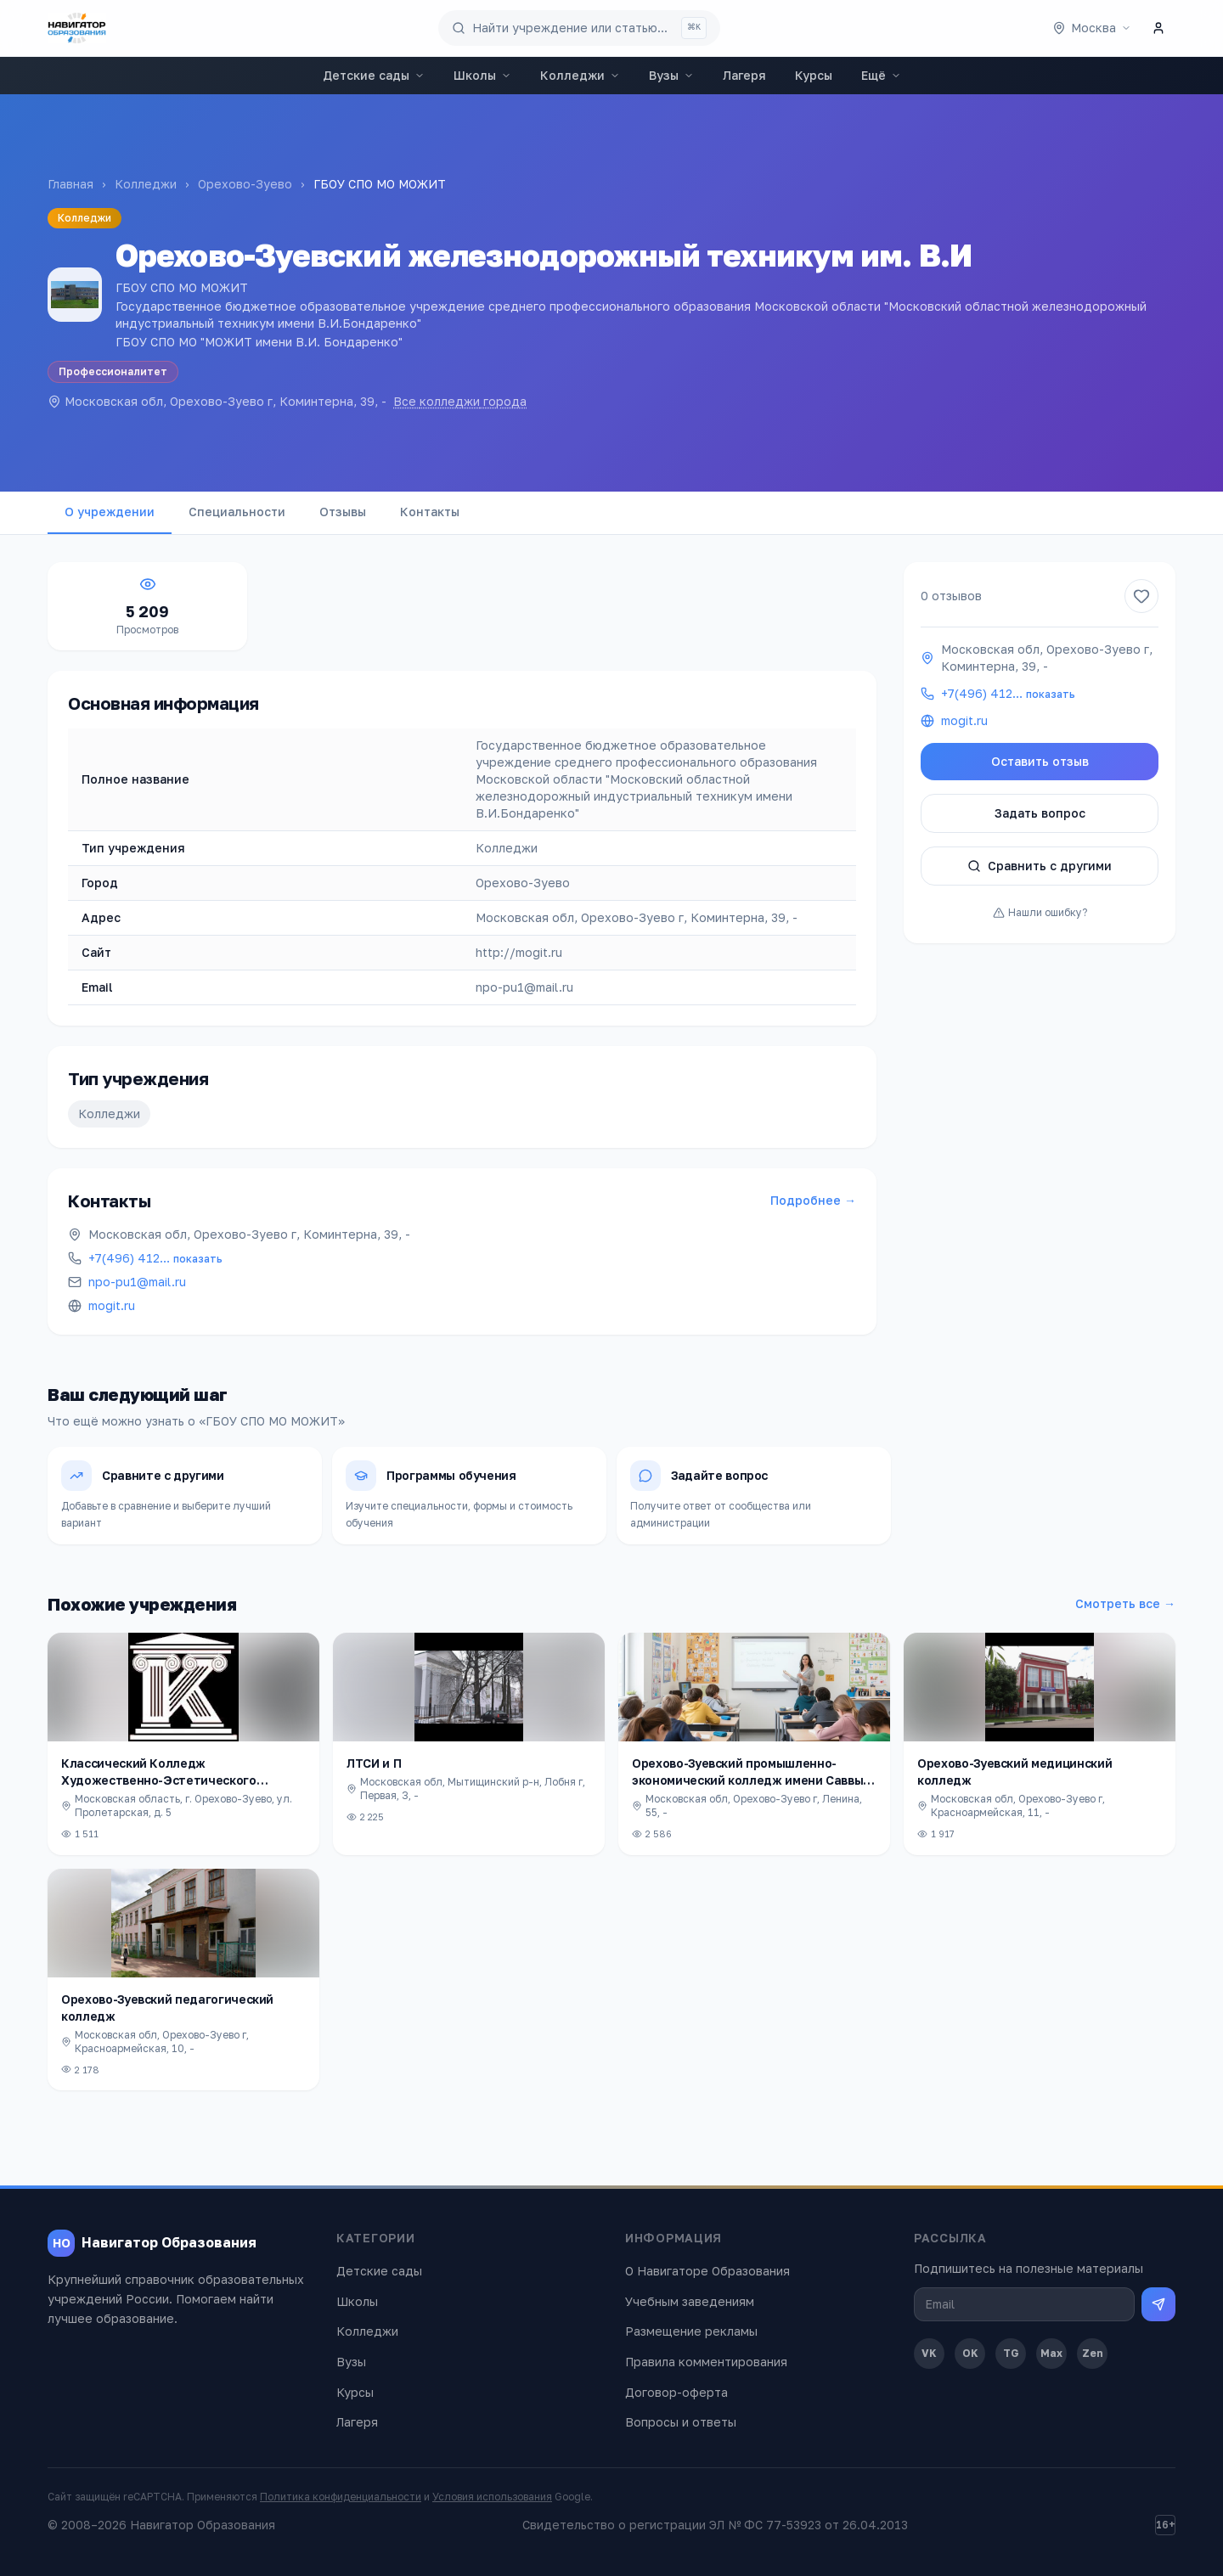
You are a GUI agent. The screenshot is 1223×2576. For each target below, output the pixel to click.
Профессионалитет (113, 371)
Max (1051, 2353)
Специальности (237, 511)
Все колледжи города (460, 401)
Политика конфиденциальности (340, 2496)
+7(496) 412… (155, 1258)
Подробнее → (813, 1200)
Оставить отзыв (1040, 761)
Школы (482, 75)
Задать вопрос (1040, 813)
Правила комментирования (706, 2361)
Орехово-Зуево (245, 184)
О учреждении (110, 511)
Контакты (429, 511)
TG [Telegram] (1011, 2353)
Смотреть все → (1125, 1603)
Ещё (881, 75)
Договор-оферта (676, 2392)
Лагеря (744, 75)
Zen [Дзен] (1092, 2353)
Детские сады (374, 75)
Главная (70, 184)
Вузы (671, 75)
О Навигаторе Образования (707, 2271)
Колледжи (580, 75)
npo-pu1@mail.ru (137, 1281)
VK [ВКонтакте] (929, 2353)
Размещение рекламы (691, 2331)
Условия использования (492, 2496)
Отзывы (342, 511)
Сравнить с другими (1039, 865)
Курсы (813, 75)
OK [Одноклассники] (970, 2353)
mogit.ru (111, 1305)
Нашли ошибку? (1040, 912)
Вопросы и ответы (680, 2422)
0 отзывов (951, 595)
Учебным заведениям (689, 2301)
